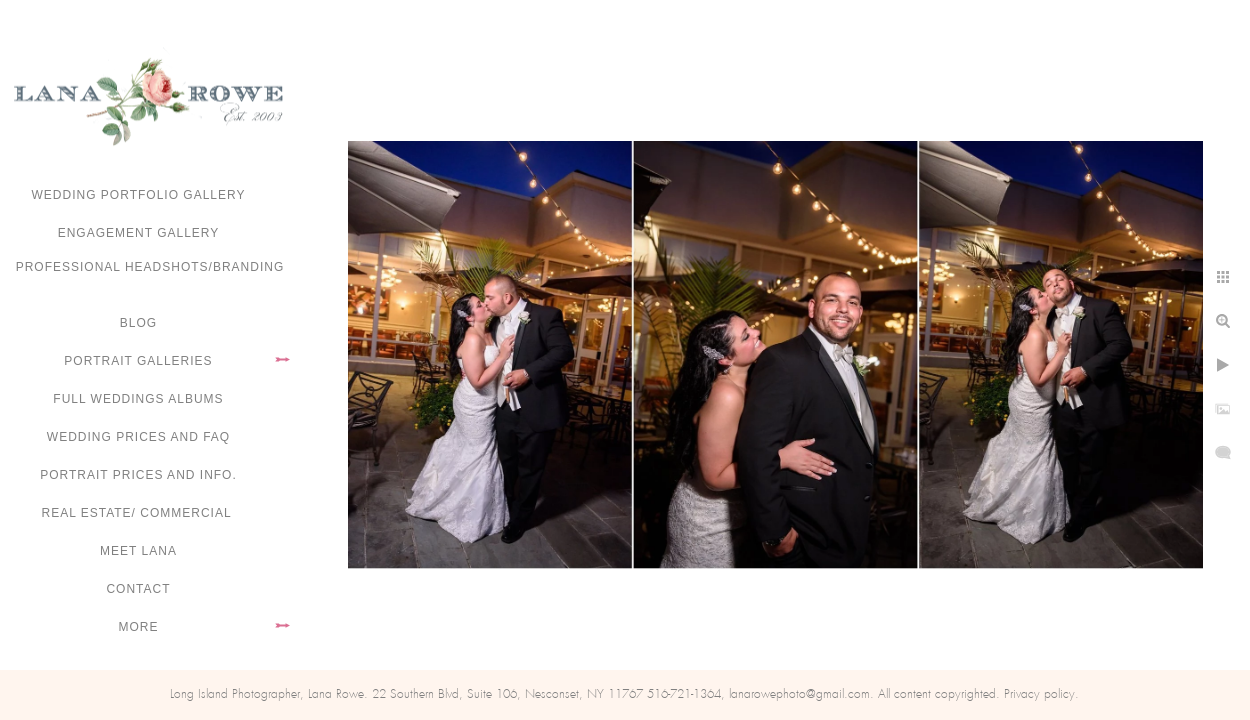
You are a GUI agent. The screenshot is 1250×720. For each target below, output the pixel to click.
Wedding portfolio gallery (139, 195)
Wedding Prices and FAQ (138, 437)
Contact (138, 589)
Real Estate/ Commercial (138, 513)
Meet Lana (138, 551)
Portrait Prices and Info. (138, 475)
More (139, 627)
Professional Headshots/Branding (150, 267)
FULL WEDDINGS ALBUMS (138, 399)
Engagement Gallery (139, 233)
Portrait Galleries (138, 361)
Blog (138, 323)
